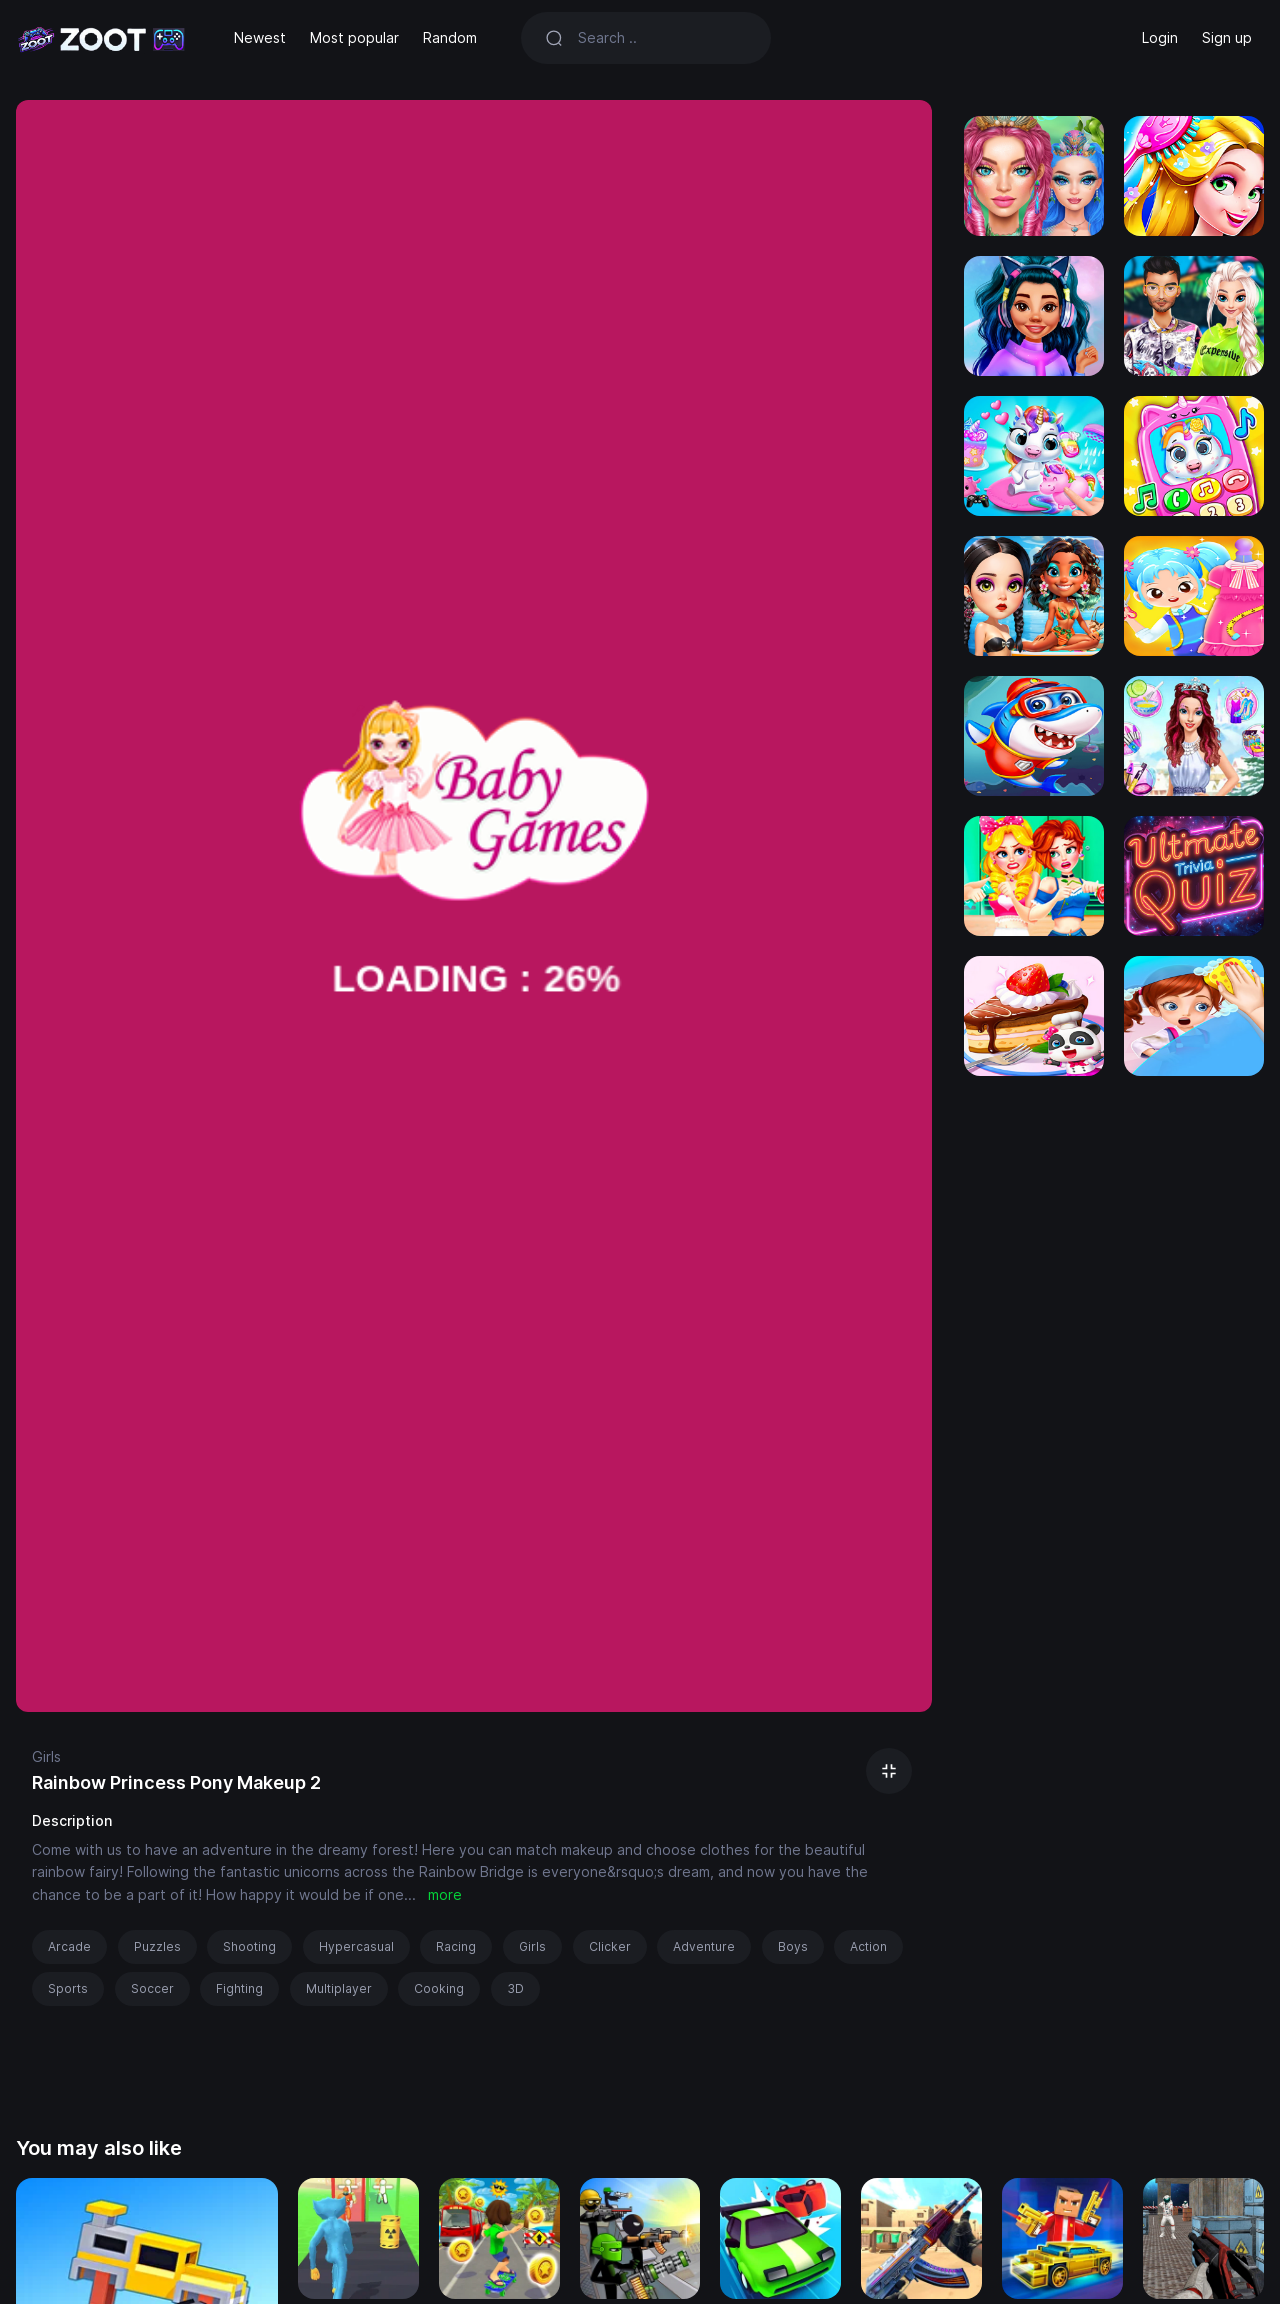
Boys (793, 1946)
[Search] (662, 38)
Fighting (239, 1988)
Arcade (69, 1946)
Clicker (610, 1946)
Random (450, 37)
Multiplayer (339, 1988)
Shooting (249, 1946)
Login (1160, 37)
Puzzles (157, 1946)
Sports (68, 1988)
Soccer (152, 1988)
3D (515, 1988)
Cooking (439, 1988)
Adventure (704, 1946)
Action (868, 1946)
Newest (260, 37)
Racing (456, 1946)
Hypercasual (356, 1946)
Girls (46, 1756)
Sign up (1227, 37)
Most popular (354, 37)
